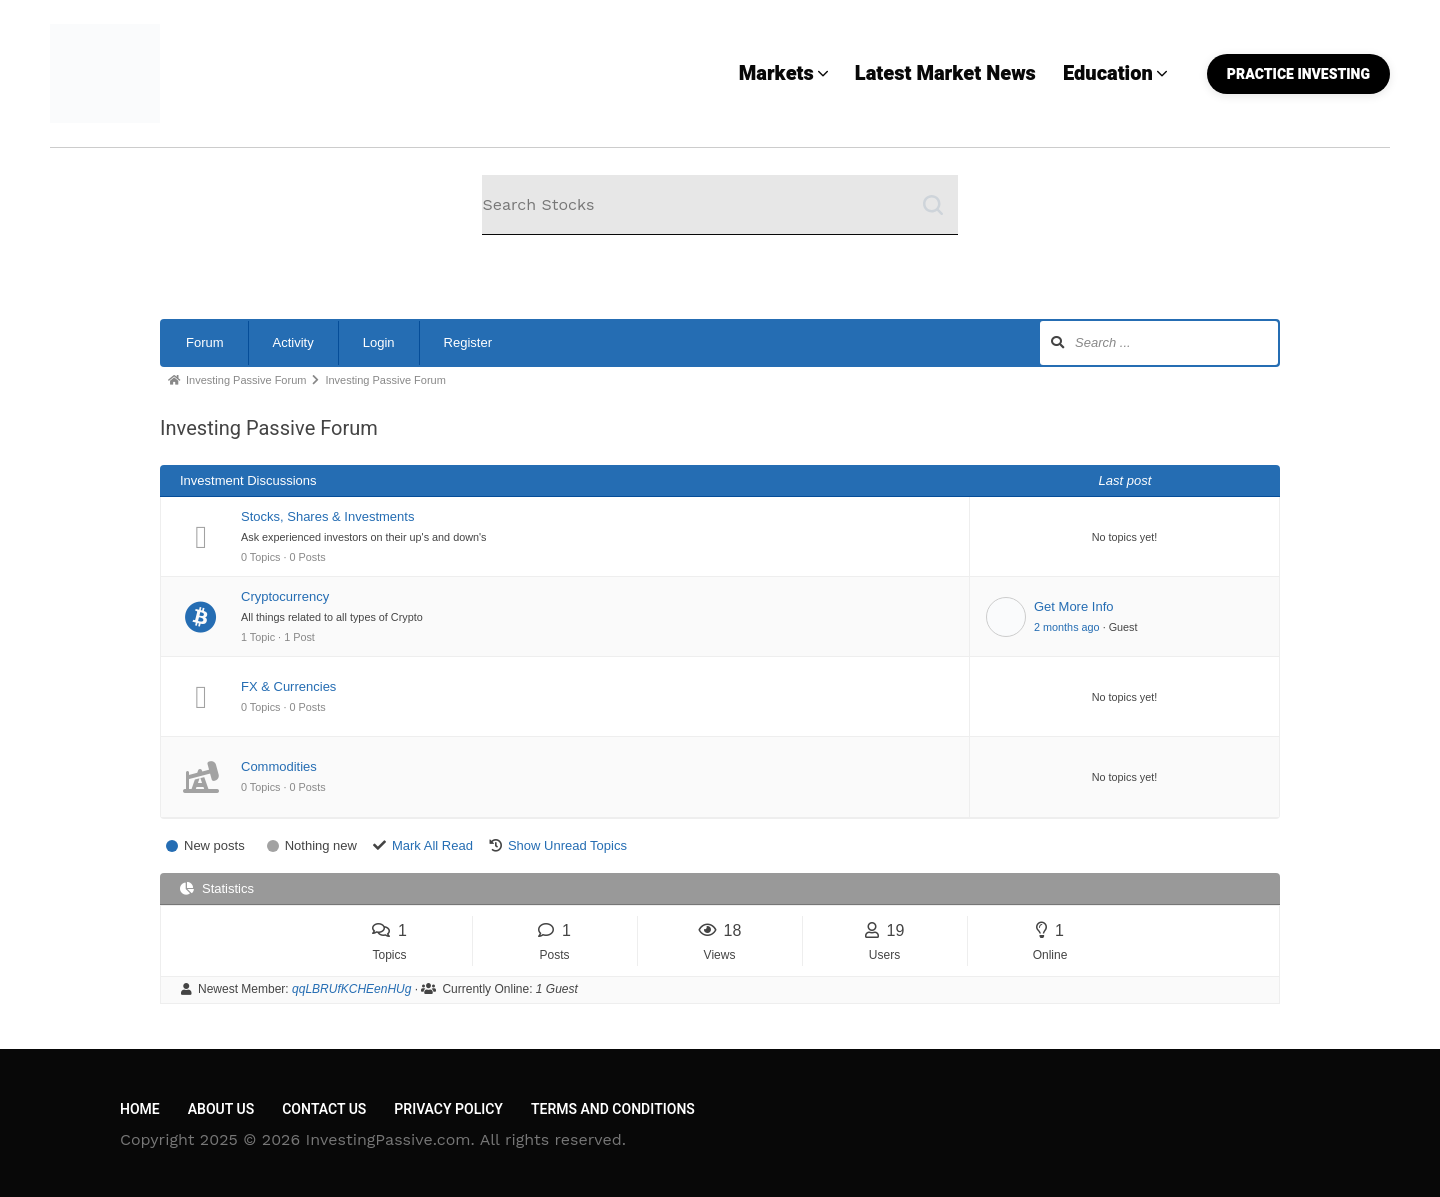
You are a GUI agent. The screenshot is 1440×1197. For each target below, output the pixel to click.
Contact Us (324, 1109)
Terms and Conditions (613, 1109)
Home (140, 1109)
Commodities (279, 766)
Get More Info (1073, 606)
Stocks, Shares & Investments (327, 516)
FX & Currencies (288, 686)
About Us (221, 1109)
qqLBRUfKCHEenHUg (351, 989)
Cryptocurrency (285, 596)
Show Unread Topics (567, 845)
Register (468, 342)
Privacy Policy (448, 1109)
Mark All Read (432, 845)
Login (379, 342)
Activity (293, 342)
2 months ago (1067, 627)
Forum (205, 342)
